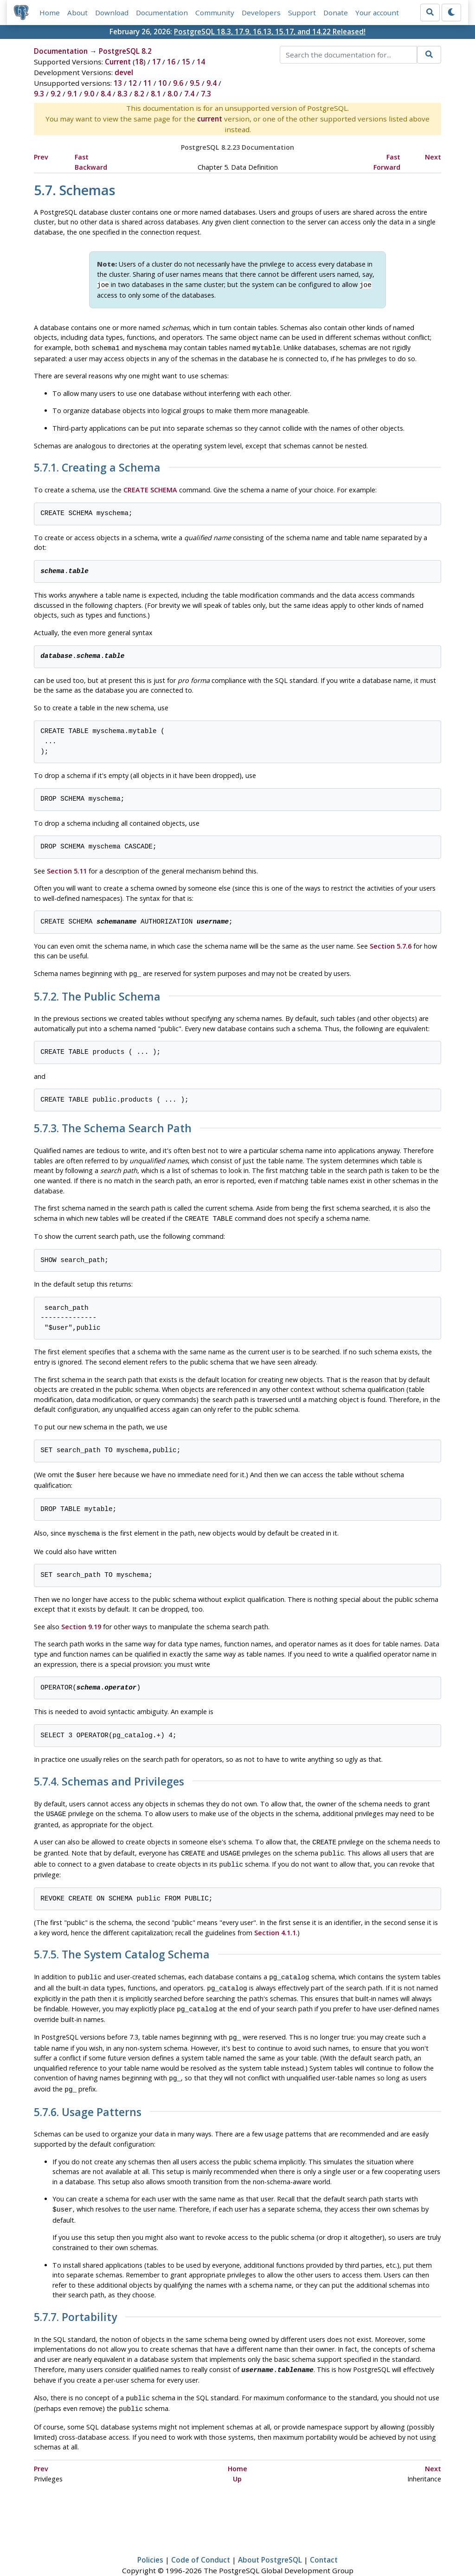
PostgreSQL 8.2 (125, 51)
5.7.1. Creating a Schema (97, 466)
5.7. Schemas (75, 190)
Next (433, 157)
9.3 (39, 94)
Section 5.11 (67, 869)
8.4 (106, 94)
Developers (261, 12)
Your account (377, 12)
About (78, 12)
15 (186, 62)
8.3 (122, 94)
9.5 (195, 83)
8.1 (156, 94)
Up (237, 2460)
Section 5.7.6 (390, 944)
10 (162, 83)
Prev (41, 157)
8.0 (172, 94)
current (209, 119)
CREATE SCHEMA (150, 488)
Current (118, 62)
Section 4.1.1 (275, 1923)
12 (132, 83)
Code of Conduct (200, 2541)
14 (201, 62)
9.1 (72, 94)
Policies (150, 2541)
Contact (324, 2541)
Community (215, 12)
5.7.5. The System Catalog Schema (122, 1945)
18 (139, 62)
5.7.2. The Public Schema (97, 994)
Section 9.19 (81, 1621)
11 (147, 83)
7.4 (189, 94)
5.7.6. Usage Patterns (87, 2097)
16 (171, 62)
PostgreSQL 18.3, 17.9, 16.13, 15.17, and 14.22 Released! (270, 32)
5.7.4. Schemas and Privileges (109, 1776)
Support (302, 12)
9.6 (178, 83)
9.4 (211, 83)
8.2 (139, 94)
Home (50, 12)
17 (156, 62)
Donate (336, 12)
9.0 (89, 94)
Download (112, 12)
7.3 (206, 94)
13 (118, 83)
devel (124, 72)
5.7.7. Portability (75, 2301)
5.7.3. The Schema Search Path (113, 1126)
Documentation (162, 12)
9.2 (56, 94)
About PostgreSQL (270, 2541)
